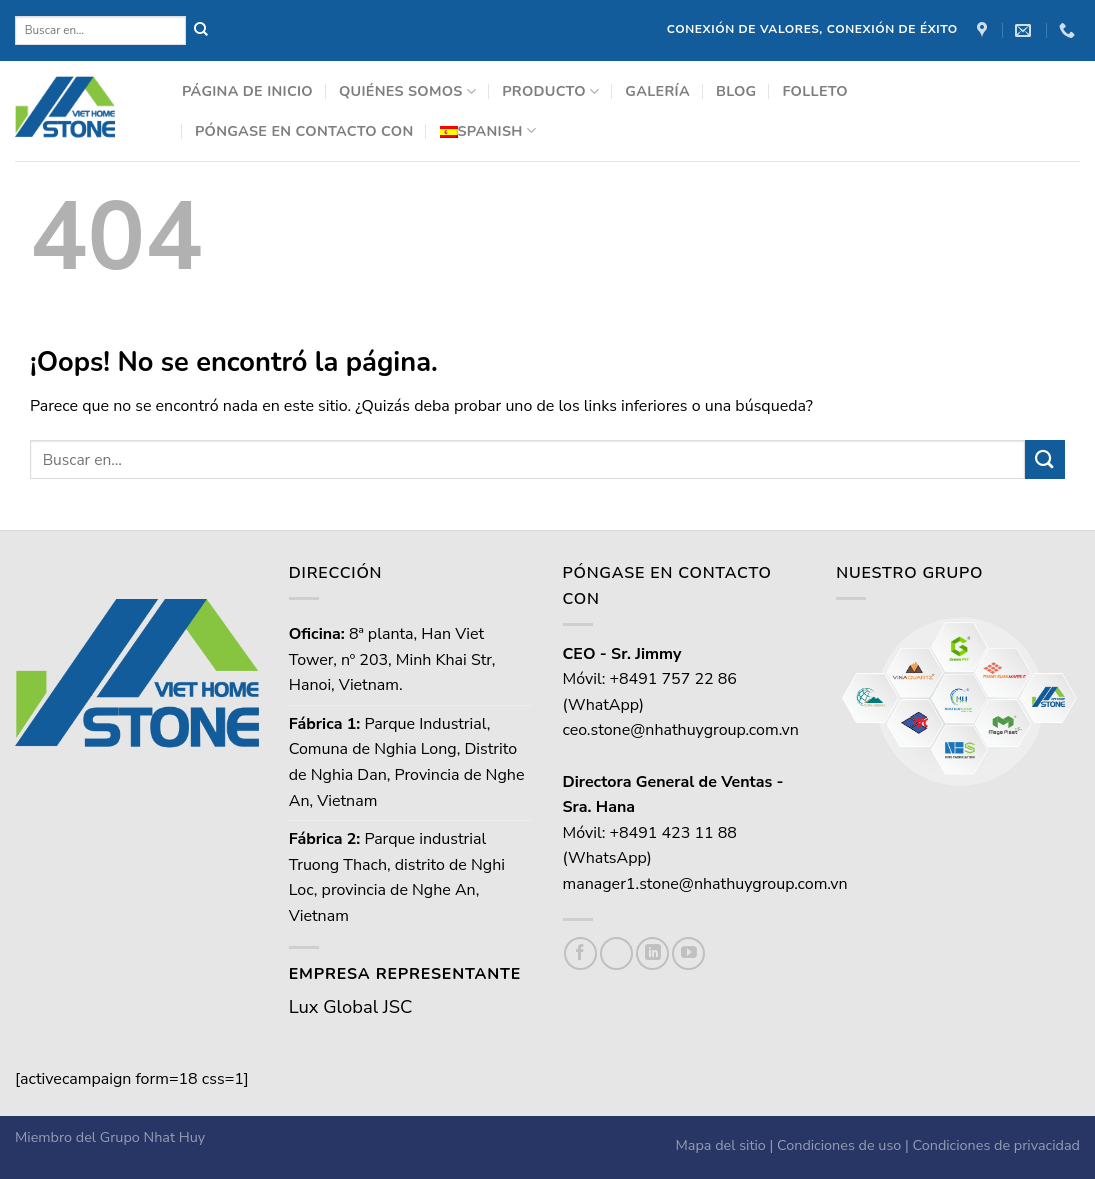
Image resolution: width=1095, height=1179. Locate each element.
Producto (550, 91)
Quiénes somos (407, 91)
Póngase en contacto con (304, 131)
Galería (657, 91)
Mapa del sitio (721, 1145)
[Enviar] (1045, 459)
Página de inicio (247, 91)
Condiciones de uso (839, 1145)
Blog (736, 91)
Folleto (815, 91)
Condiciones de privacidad (996, 1145)
